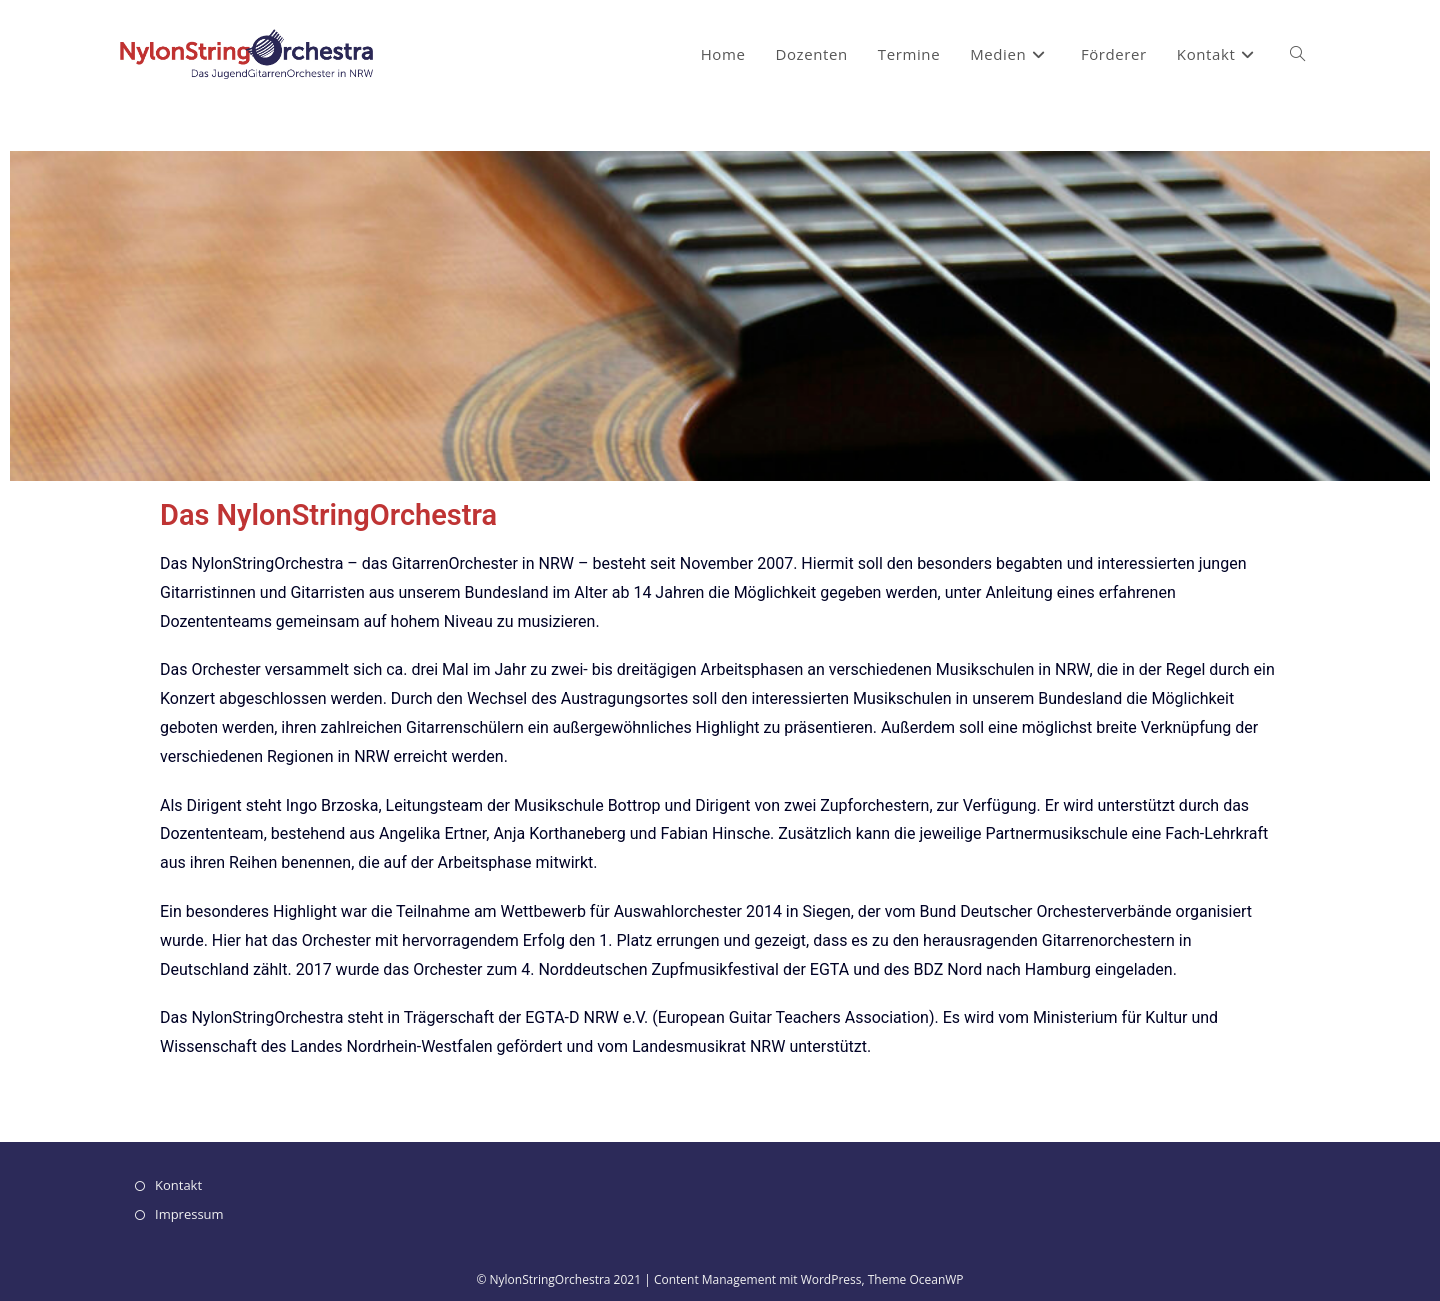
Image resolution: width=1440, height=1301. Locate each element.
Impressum (189, 1214)
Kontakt (178, 1185)
